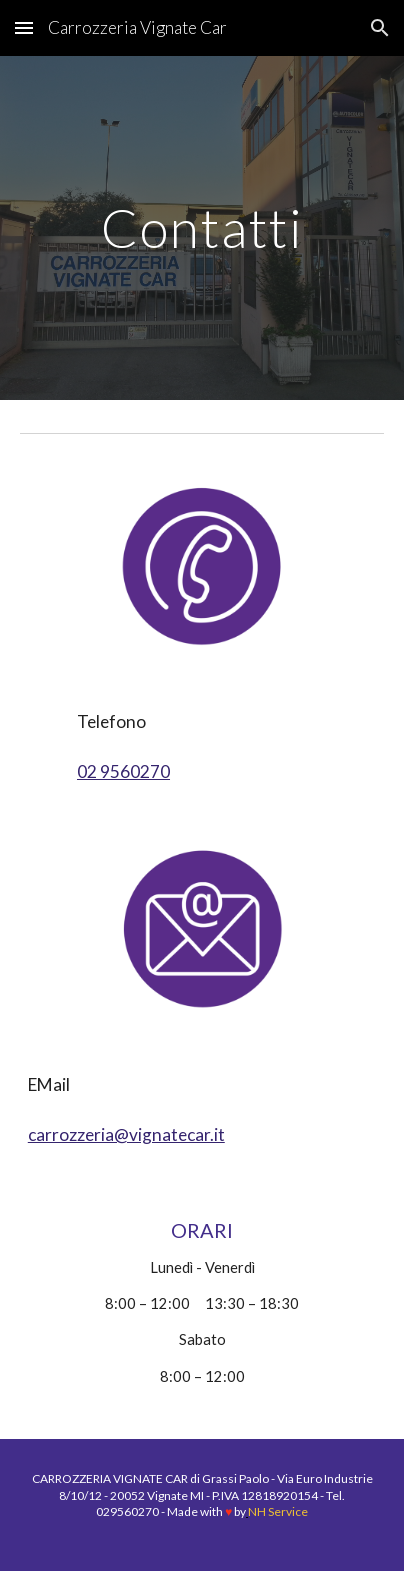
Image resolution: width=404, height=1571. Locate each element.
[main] (202, 227)
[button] (24, 27)
